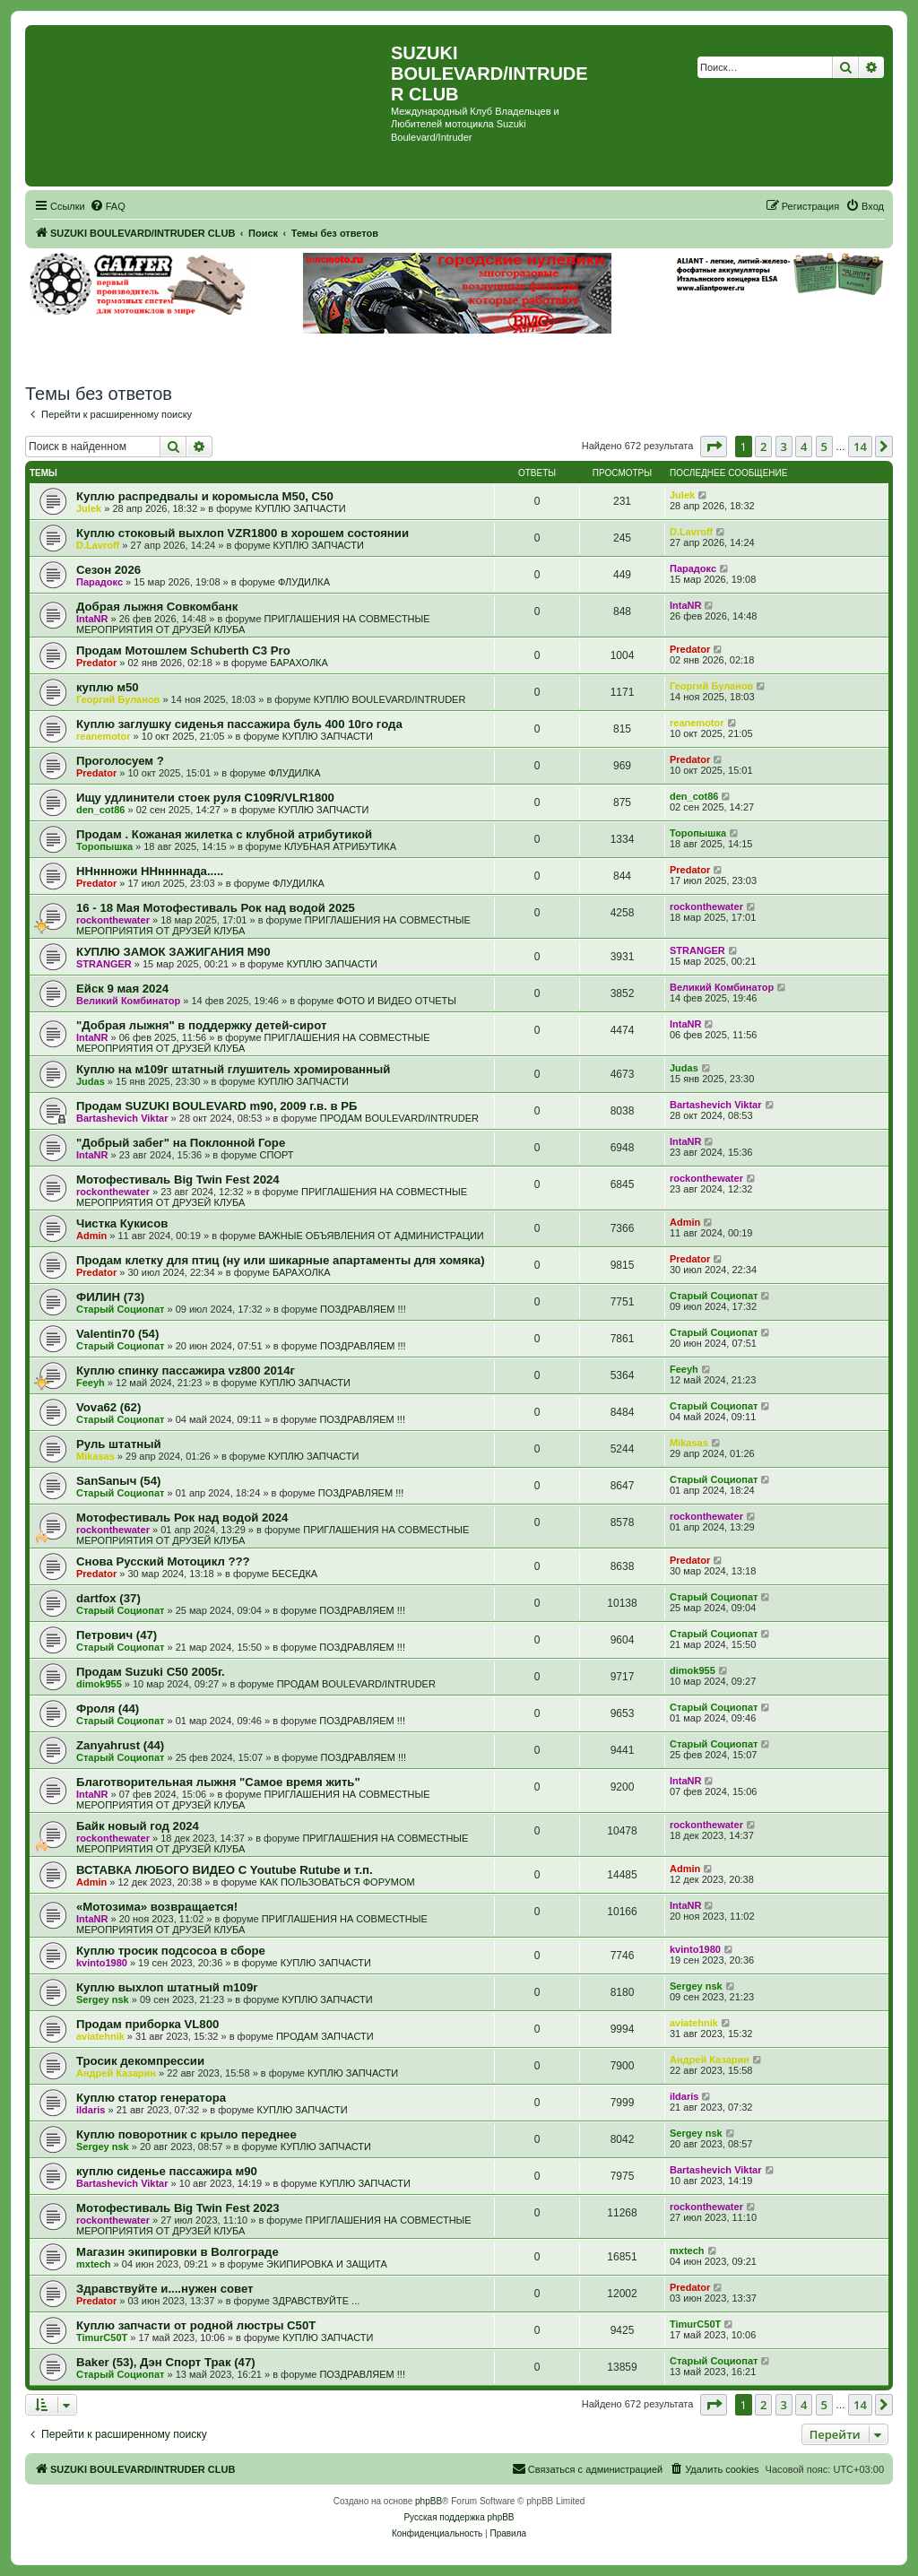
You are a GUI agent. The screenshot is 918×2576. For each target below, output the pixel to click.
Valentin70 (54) (117, 1333)
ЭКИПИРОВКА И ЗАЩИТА (326, 2264)
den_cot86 (100, 809)
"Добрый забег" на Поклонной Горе (180, 1142)
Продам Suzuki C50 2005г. (150, 1671)
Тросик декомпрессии (140, 2061)
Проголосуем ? (120, 761)
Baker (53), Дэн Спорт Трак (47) (165, 2362)
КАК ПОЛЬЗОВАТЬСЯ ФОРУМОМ (337, 1882)
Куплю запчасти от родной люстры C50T (196, 2325)
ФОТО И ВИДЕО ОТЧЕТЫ (396, 1000)
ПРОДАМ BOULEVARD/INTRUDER (399, 1118)
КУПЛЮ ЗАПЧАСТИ (300, 508)
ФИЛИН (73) (110, 1297)
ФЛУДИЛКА (304, 582)
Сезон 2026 (108, 570)
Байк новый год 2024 (137, 1826)
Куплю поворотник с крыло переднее (186, 2134)
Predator (96, 662)
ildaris (90, 2109)
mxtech (93, 2264)
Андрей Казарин (116, 2073)
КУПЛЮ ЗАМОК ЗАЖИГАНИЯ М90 (173, 951)
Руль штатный (118, 1444)
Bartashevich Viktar (122, 1118)
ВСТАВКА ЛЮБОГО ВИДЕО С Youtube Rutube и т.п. (224, 1870)
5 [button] (824, 446)
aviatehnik (100, 2036)
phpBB (428, 2501)
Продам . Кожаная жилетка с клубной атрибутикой (224, 834)
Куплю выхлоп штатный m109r (166, 1987)
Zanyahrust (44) (120, 1745)
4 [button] (804, 446)
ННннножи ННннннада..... (149, 871)
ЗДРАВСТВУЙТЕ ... (316, 2300)
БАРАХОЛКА (299, 662)
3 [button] (784, 446)
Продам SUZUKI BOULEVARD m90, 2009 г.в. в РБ (217, 1106)
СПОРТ (277, 1154)
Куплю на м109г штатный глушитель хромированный (233, 1069)
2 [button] (763, 446)
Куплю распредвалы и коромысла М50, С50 (204, 496)
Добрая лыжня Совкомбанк (157, 606)
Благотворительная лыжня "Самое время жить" (218, 1782)
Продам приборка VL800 (147, 2024)
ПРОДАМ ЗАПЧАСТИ (325, 2036)
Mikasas (95, 1456)
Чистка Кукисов (122, 1223)
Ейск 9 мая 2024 (122, 988)
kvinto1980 (101, 1962)
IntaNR (92, 618)
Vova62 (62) (108, 1407)
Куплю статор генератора (151, 2097)
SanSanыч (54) (118, 1480)
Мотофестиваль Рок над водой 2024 (182, 1517)
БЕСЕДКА (294, 1573)
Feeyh (90, 1382)
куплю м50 (107, 687)
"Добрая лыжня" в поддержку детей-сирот (201, 1025)
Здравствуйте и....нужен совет (165, 2288)
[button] (713, 446)
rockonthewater (113, 920)
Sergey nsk (102, 1999)
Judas (90, 1081)
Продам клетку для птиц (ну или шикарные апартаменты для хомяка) (280, 1260)
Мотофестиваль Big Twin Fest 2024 (178, 1179)
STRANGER (104, 963)
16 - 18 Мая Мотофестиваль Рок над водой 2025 (215, 908)
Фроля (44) (107, 1708)
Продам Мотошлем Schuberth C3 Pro (183, 650)
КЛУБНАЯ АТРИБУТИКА (340, 846)
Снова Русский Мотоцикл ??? (163, 1561)
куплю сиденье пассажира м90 (166, 2171)
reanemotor (103, 736)
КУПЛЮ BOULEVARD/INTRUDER (390, 699)
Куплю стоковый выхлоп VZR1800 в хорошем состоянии (242, 533)
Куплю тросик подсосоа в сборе (170, 1950)
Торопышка (104, 846)
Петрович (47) (116, 1635)
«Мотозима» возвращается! (157, 1906)
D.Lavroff (97, 545)
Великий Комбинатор (128, 1000)
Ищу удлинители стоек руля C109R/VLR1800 (205, 797)
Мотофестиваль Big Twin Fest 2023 (178, 2208)
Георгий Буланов (118, 699)
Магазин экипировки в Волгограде (177, 2252)
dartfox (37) (108, 1598)
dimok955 (99, 1683)
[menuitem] (108, 206)
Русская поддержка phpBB (458, 2517)
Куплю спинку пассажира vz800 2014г (185, 1370)
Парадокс (99, 582)
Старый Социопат (120, 1309)
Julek (88, 508)
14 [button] (860, 446)
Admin (91, 1235)
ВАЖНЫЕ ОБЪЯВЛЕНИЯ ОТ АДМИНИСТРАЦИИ (370, 1235)
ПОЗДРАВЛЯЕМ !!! (363, 1309)
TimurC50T (101, 2337)
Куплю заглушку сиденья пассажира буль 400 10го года (239, 724)
